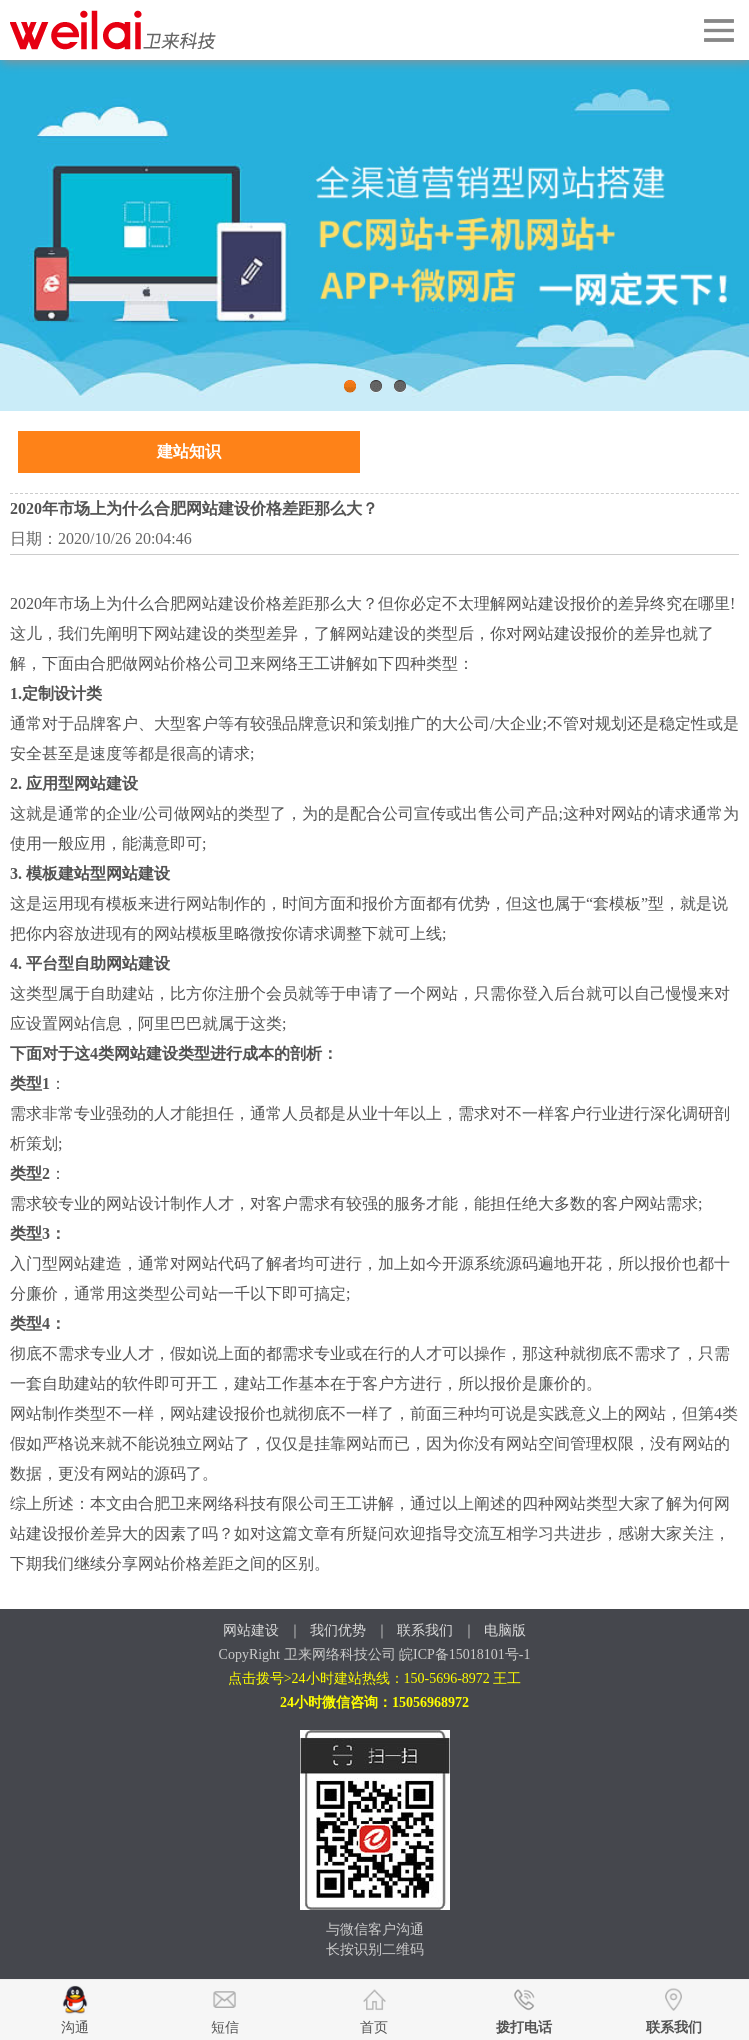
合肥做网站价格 (146, 663)
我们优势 (338, 1630)
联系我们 (425, 1630)
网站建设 (251, 1630)
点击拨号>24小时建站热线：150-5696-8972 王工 (375, 1678)
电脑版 (505, 1630)
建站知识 (189, 451)
